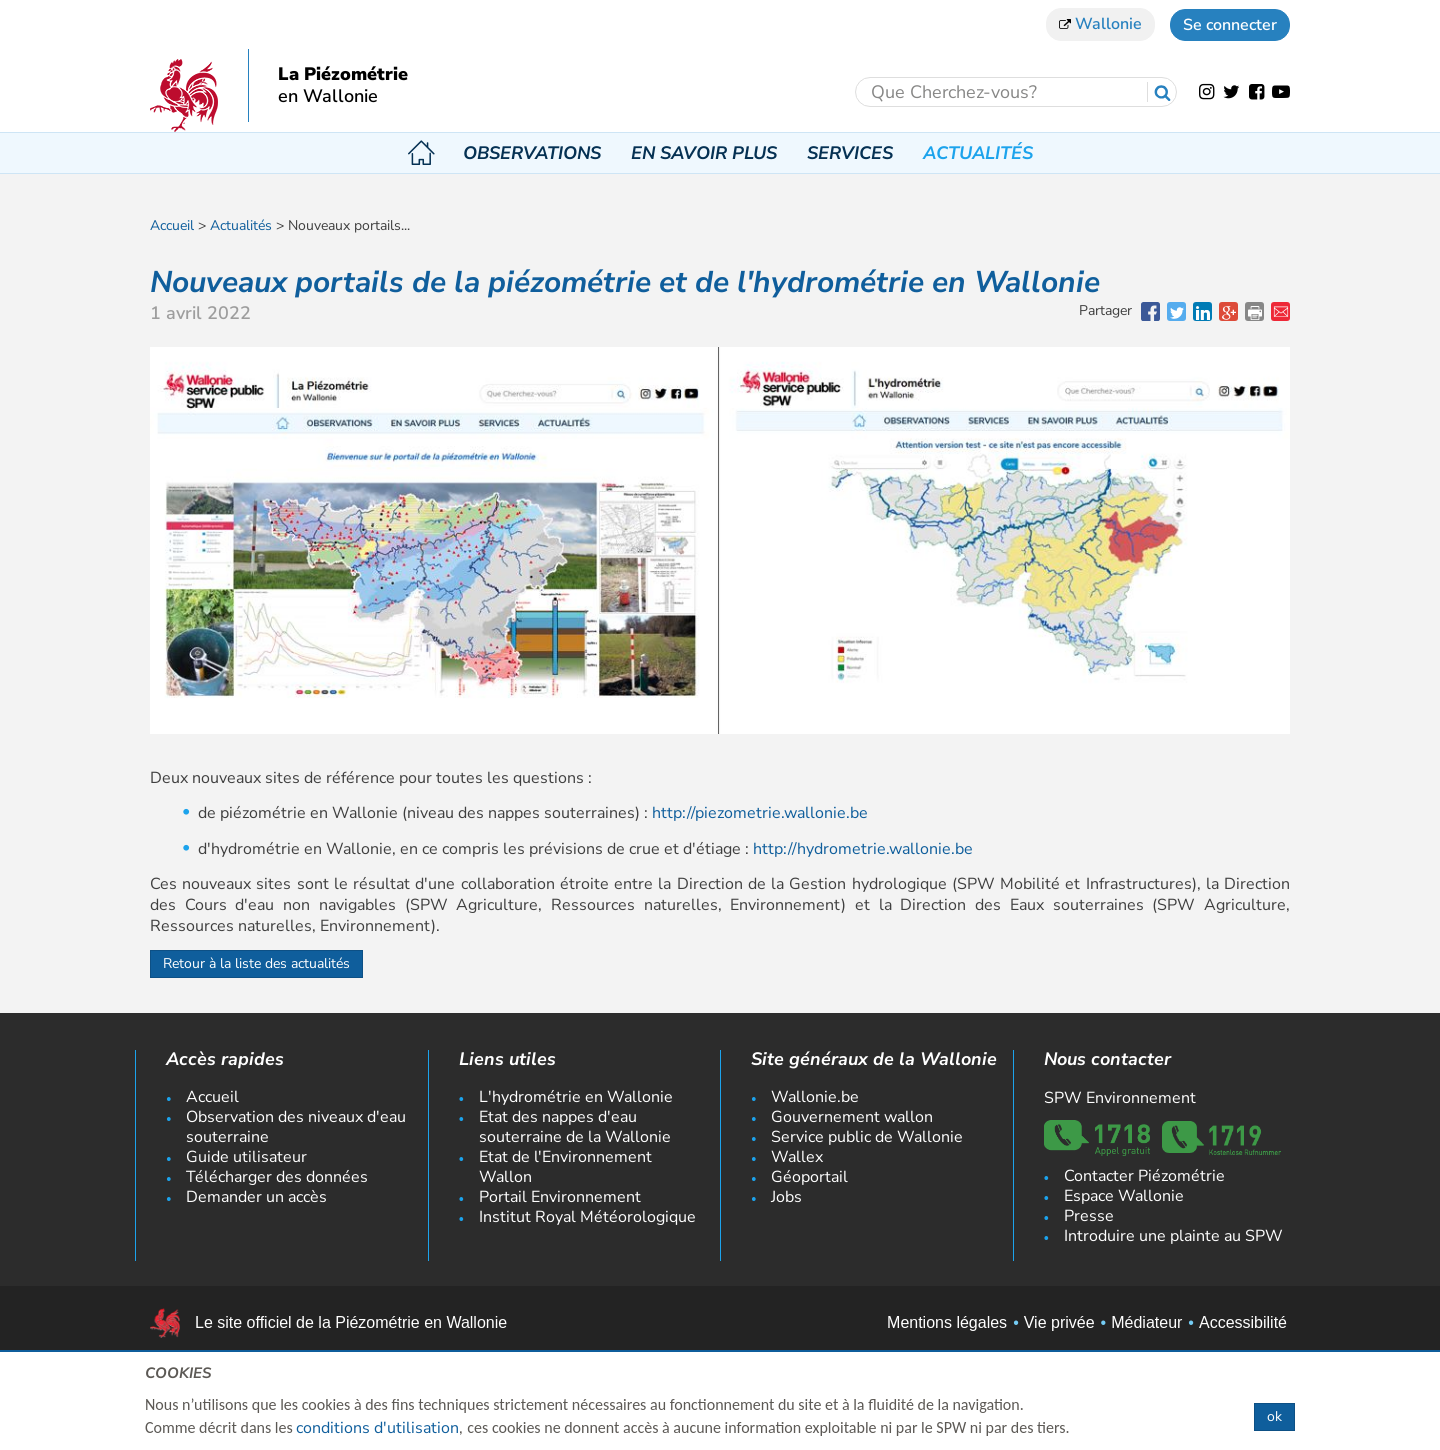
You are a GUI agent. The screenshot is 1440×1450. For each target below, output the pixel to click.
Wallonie (1100, 24)
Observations (532, 153)
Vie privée (1059, 1322)
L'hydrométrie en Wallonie (576, 1097)
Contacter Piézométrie (1144, 1176)
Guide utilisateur (246, 1157)
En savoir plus (704, 153)
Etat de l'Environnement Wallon (565, 1167)
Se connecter (1230, 25)
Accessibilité (1243, 1322)
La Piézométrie (343, 75)
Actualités (978, 153)
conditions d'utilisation (377, 1428)
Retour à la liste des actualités (256, 963)
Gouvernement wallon (852, 1117)
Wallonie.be (815, 1097)
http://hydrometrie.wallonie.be (863, 849)
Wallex (797, 1157)
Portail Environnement (560, 1197)
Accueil (420, 153)
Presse (1089, 1216)
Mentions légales (947, 1322)
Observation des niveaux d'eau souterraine (296, 1127)
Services (850, 153)
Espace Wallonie (1124, 1196)
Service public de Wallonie (867, 1137)
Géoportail (809, 1177)
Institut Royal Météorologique (587, 1217)
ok (1274, 1416)
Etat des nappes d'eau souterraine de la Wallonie (575, 1127)
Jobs (786, 1197)
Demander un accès (256, 1197)
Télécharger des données (277, 1177)
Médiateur (1146, 1322)
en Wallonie (328, 97)
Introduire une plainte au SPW (1173, 1236)
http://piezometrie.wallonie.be (760, 813)
